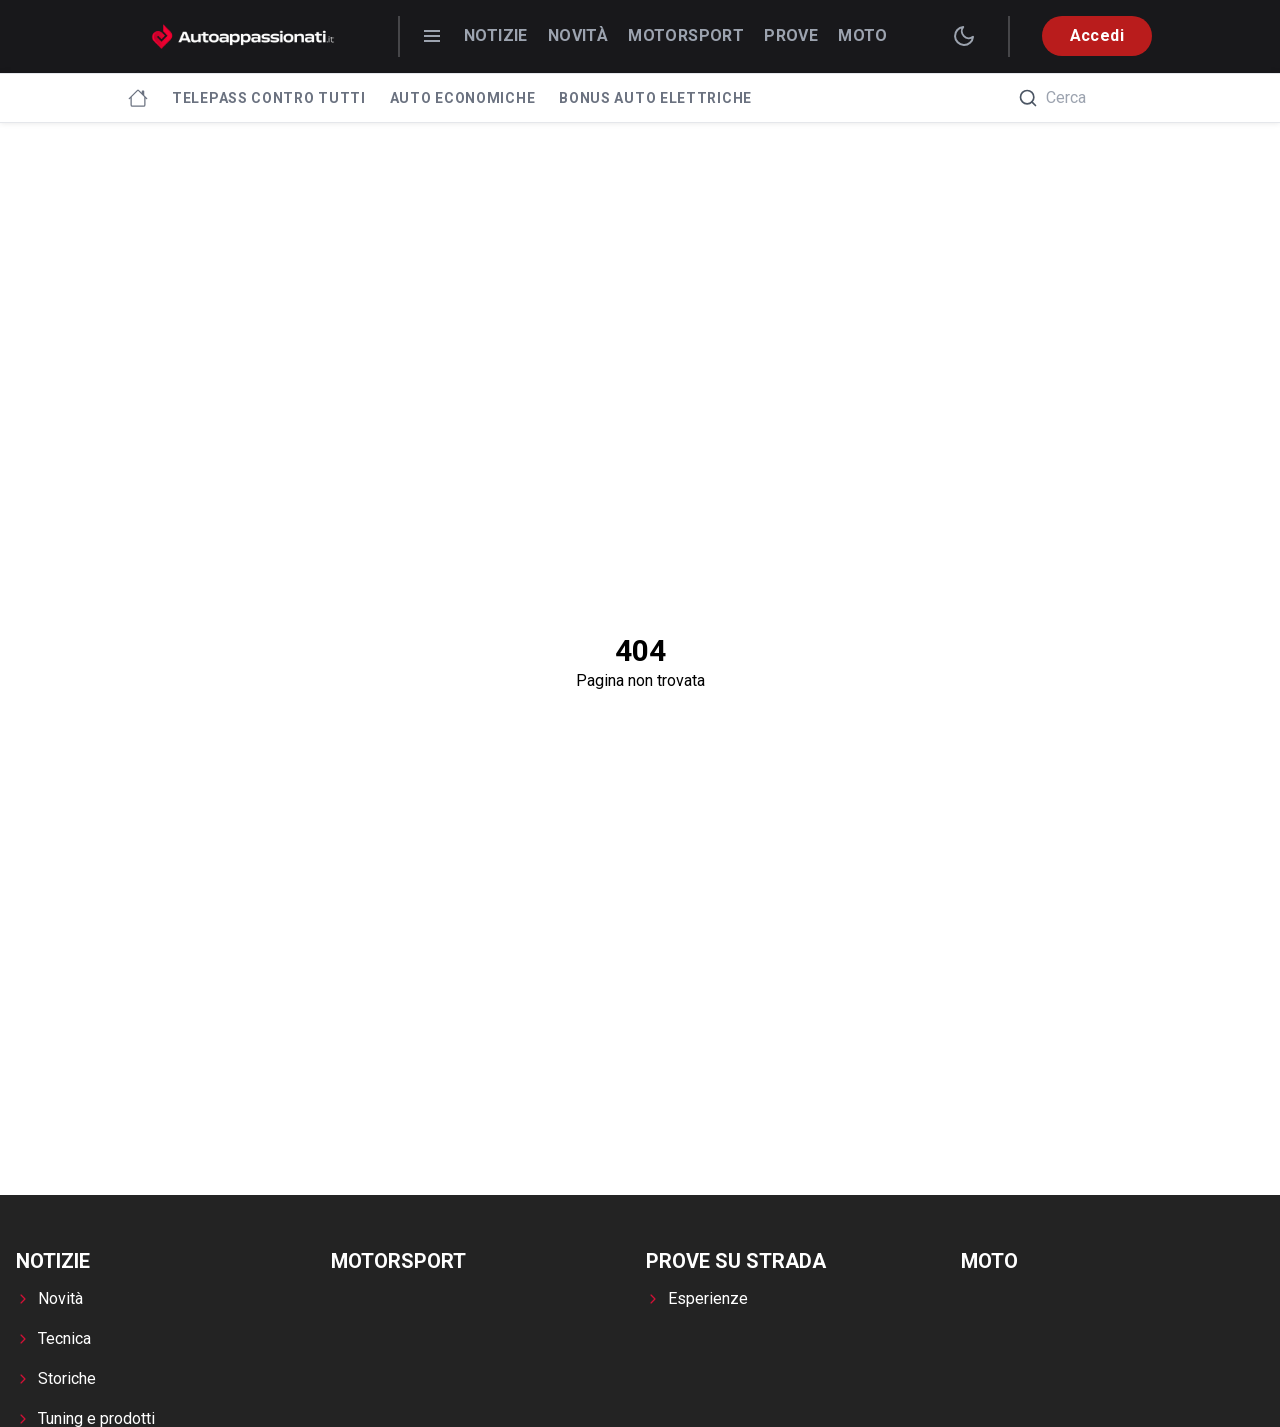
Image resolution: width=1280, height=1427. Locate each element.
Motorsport (686, 35)
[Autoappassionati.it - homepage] (243, 36)
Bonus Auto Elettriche (655, 98)
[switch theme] (964, 36)
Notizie (496, 35)
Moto (863, 35)
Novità (578, 35)
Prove (791, 35)
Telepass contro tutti (269, 98)
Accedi (1097, 35)
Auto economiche (463, 98)
